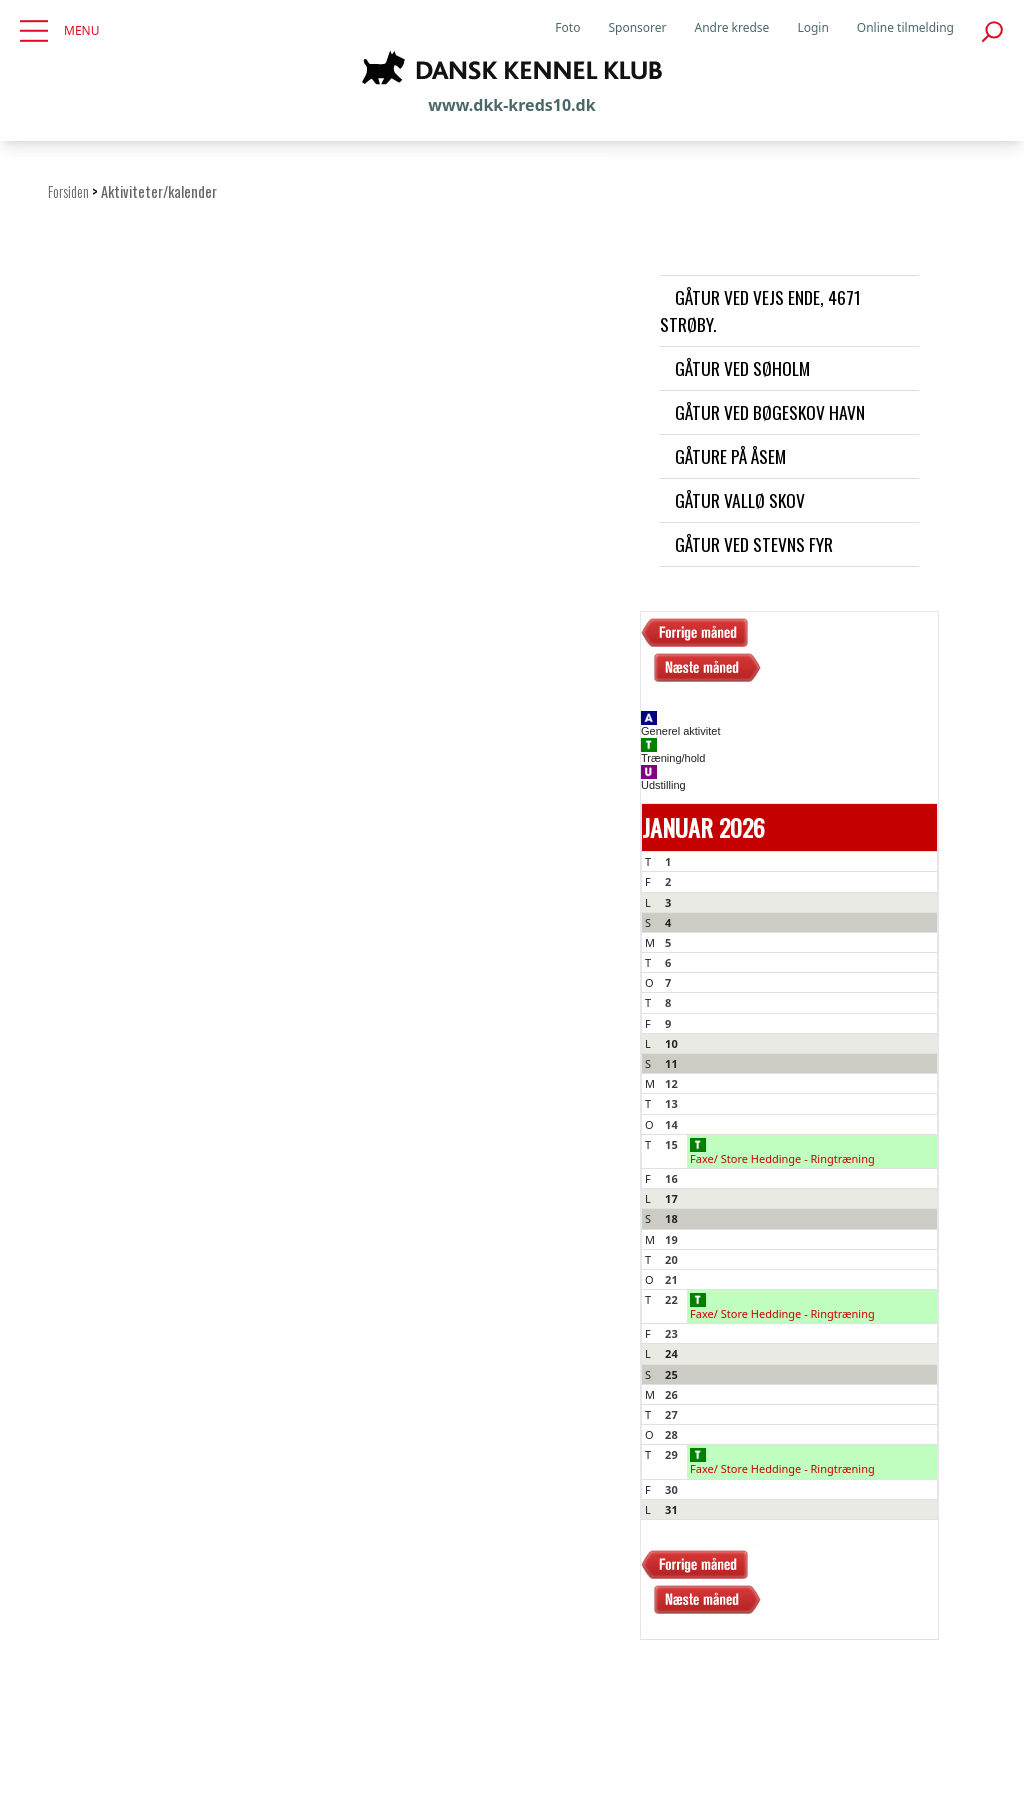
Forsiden (68, 191)
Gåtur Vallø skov (740, 500)
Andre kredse (732, 28)
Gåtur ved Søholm (742, 368)
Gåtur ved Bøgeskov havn (770, 412)
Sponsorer (637, 28)
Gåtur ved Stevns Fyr (754, 544)
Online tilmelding (905, 28)
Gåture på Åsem (730, 456)
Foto (567, 28)
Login (812, 28)
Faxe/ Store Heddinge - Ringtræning (782, 1152)
